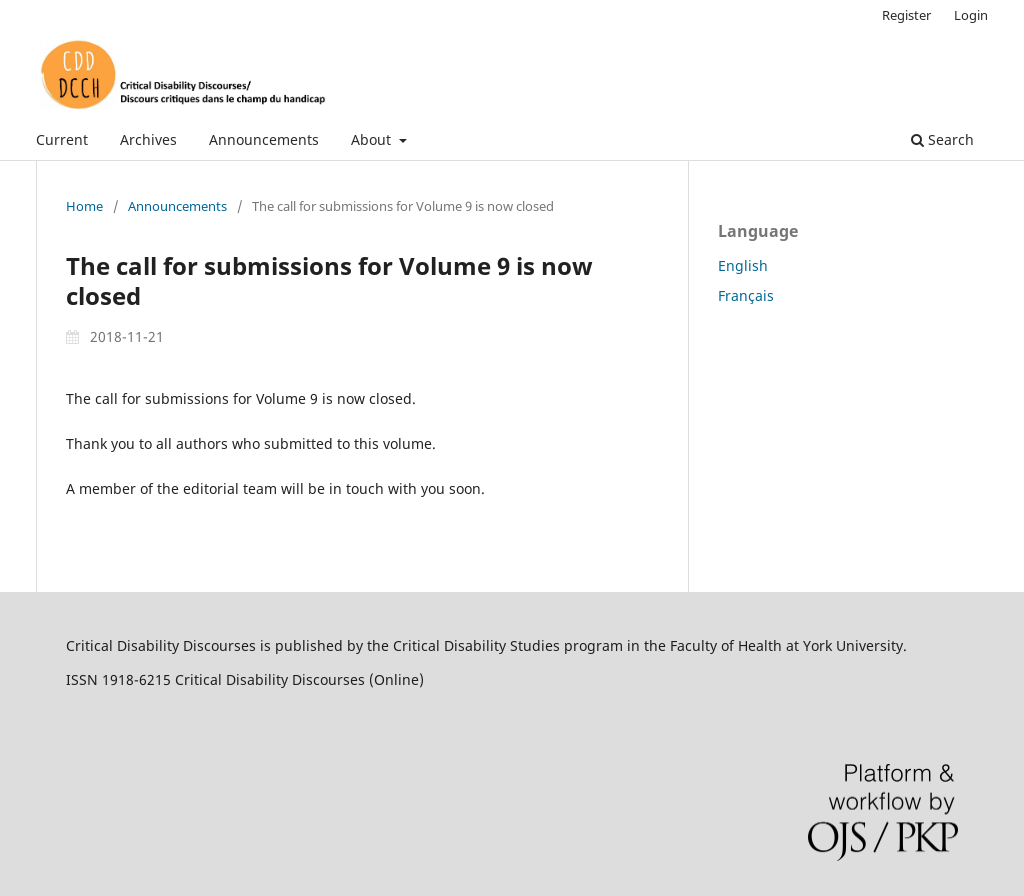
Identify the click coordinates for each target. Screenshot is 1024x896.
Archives (148, 139)
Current (62, 139)
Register (906, 15)
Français (746, 295)
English (743, 265)
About (373, 139)
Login (971, 15)
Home (84, 206)
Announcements (264, 139)
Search (942, 139)
